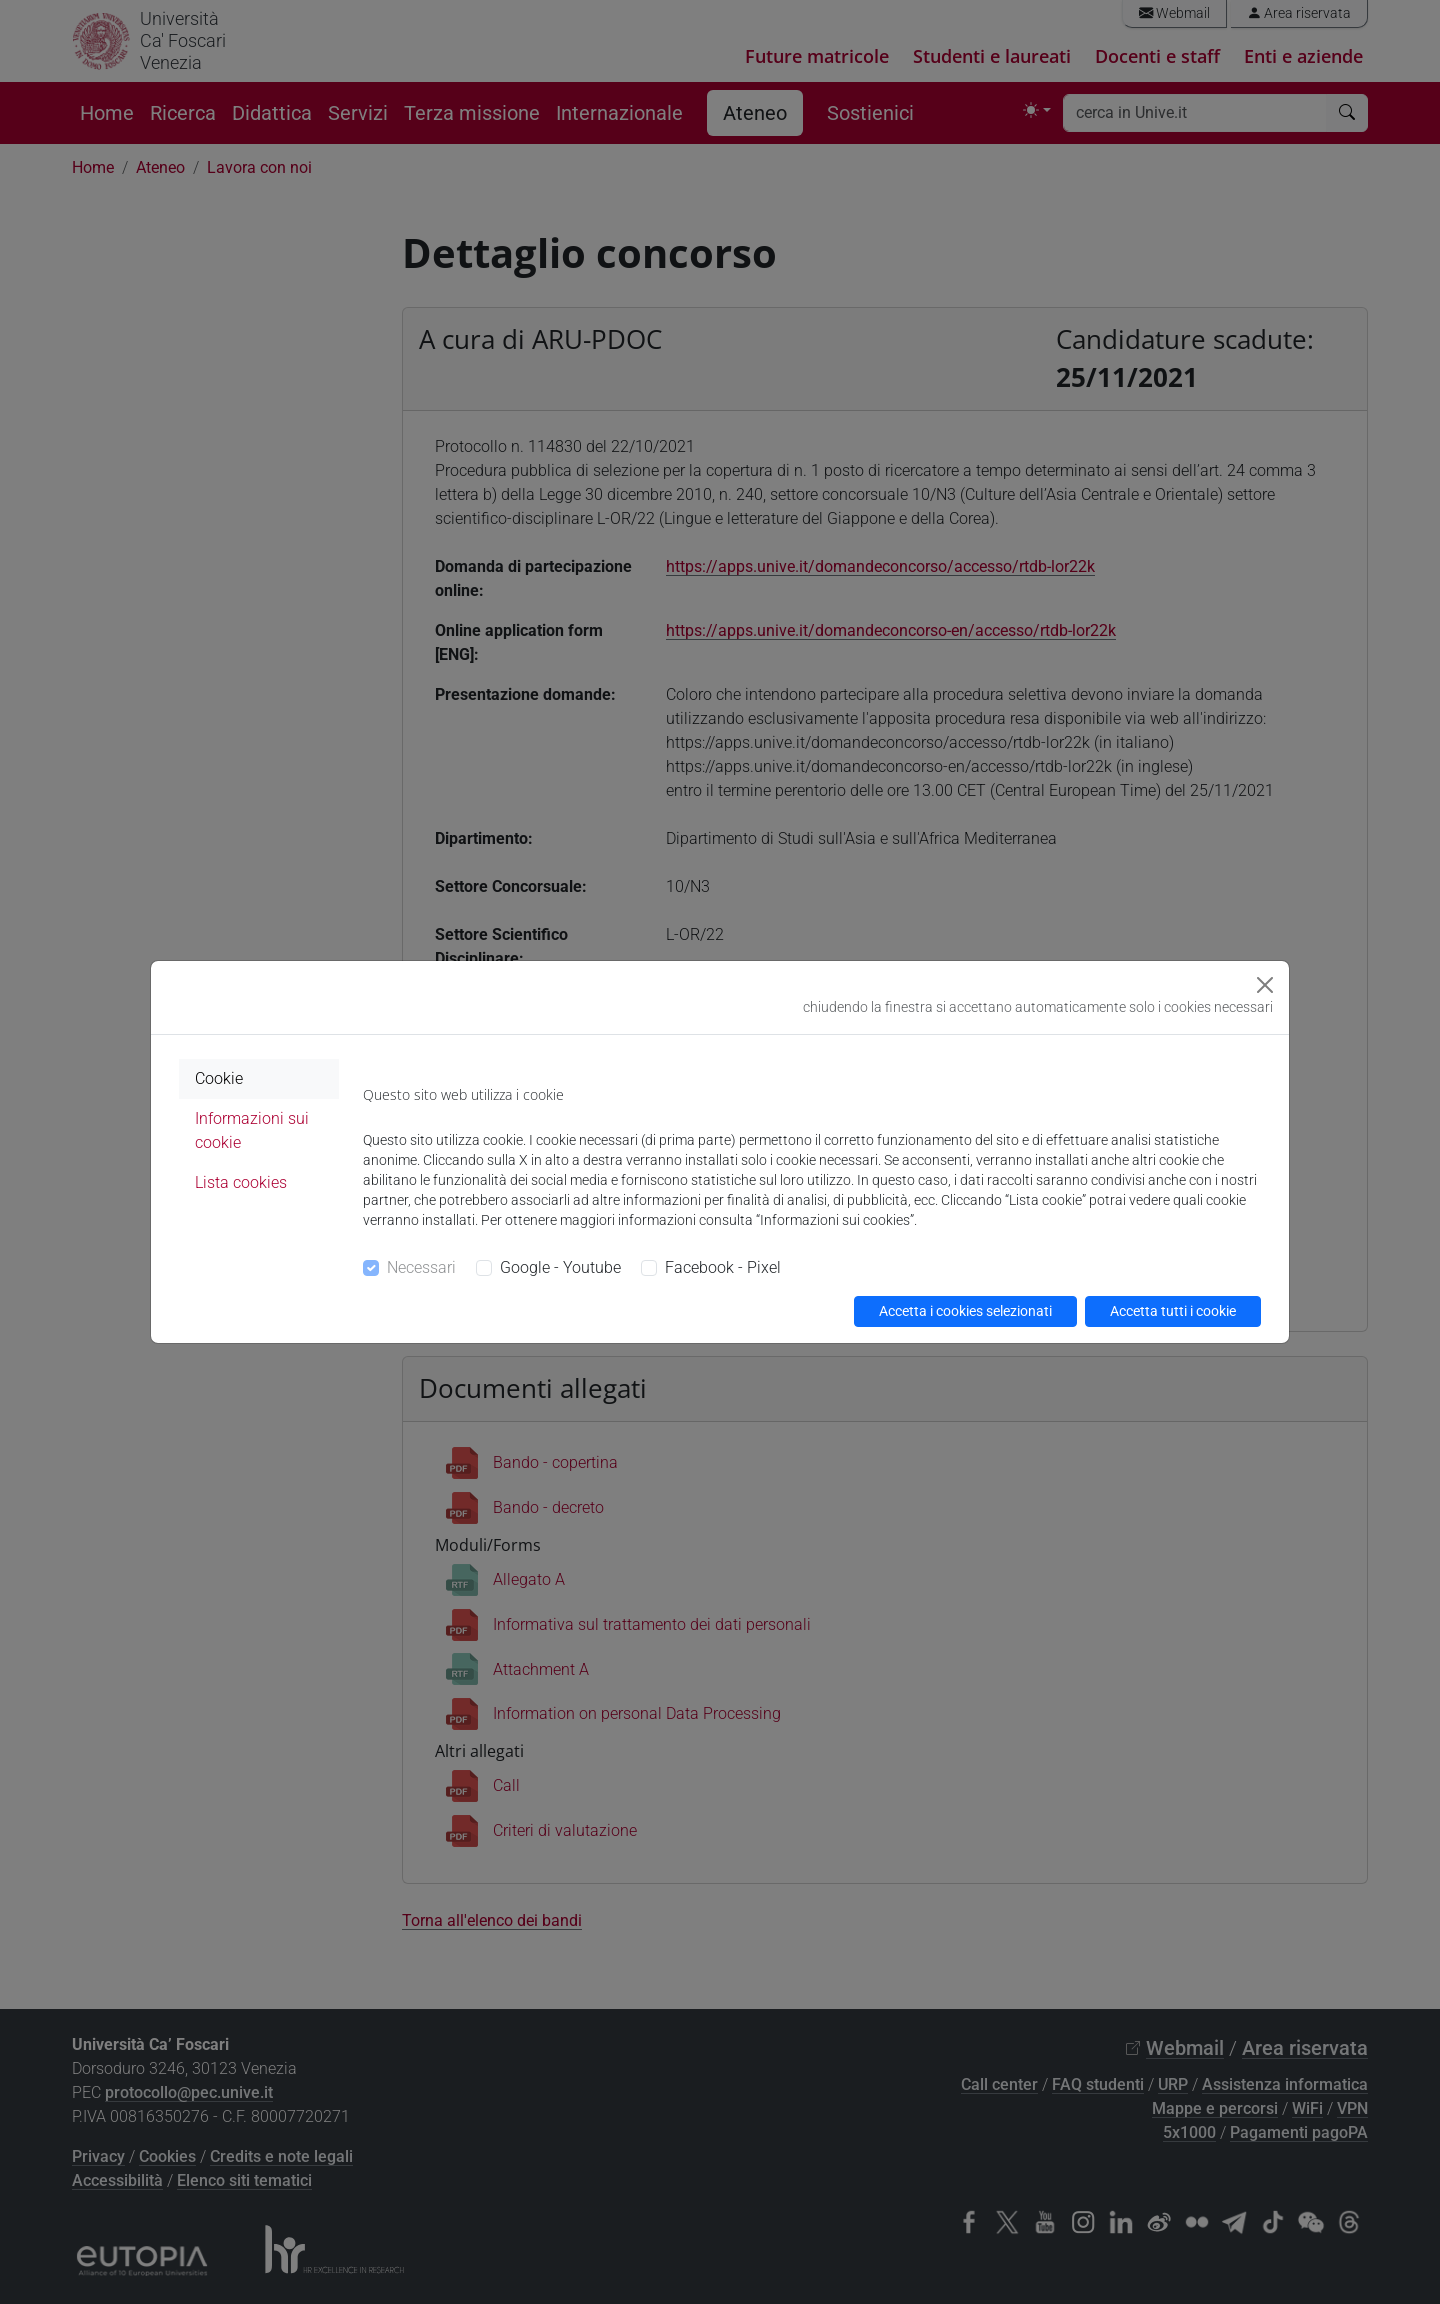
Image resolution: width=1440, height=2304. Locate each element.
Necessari (421, 1267)
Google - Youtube (560, 1267)
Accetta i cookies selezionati (965, 1311)
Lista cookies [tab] (241, 1182)
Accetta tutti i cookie (1173, 1311)
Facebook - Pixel (723, 1267)
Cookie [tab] (219, 1078)
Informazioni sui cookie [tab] (252, 1130)
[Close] (1265, 985)
